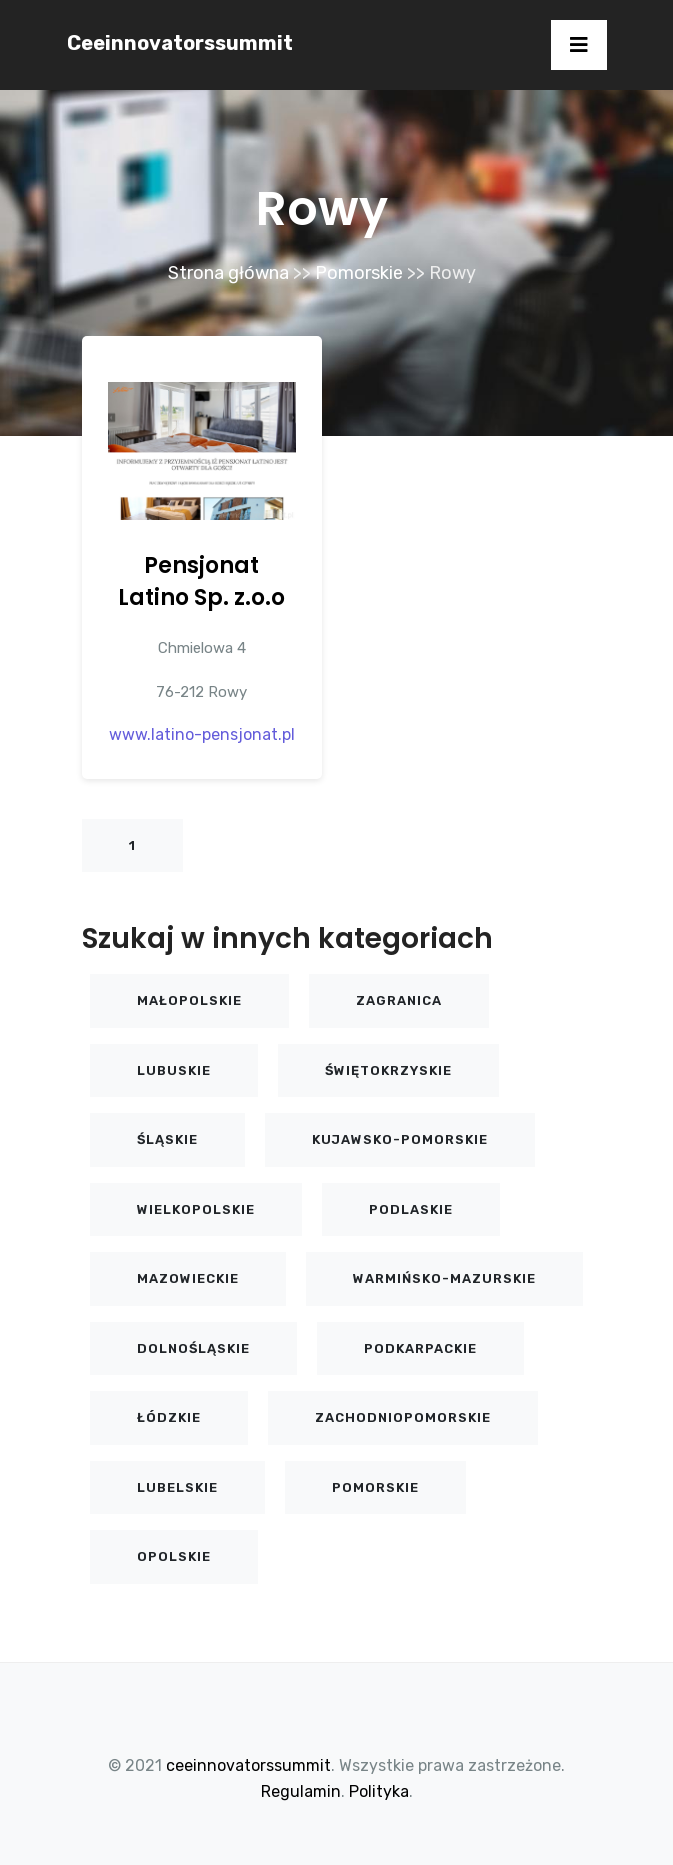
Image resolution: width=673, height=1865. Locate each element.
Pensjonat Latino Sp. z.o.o (201, 581)
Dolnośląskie (193, 1348)
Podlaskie (411, 1209)
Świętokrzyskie (388, 1070)
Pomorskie (359, 273)
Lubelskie (177, 1487)
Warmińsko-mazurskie (444, 1278)
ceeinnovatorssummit (180, 43)
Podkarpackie (420, 1348)
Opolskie (174, 1556)
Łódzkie (169, 1417)
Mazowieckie (188, 1278)
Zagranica (399, 1000)
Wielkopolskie (196, 1209)
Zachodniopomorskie (403, 1417)
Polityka (379, 1791)
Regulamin (301, 1791)
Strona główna (228, 273)
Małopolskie (189, 1000)
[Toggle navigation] (579, 45)
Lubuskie (174, 1070)
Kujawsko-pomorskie (400, 1139)
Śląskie (167, 1139)
